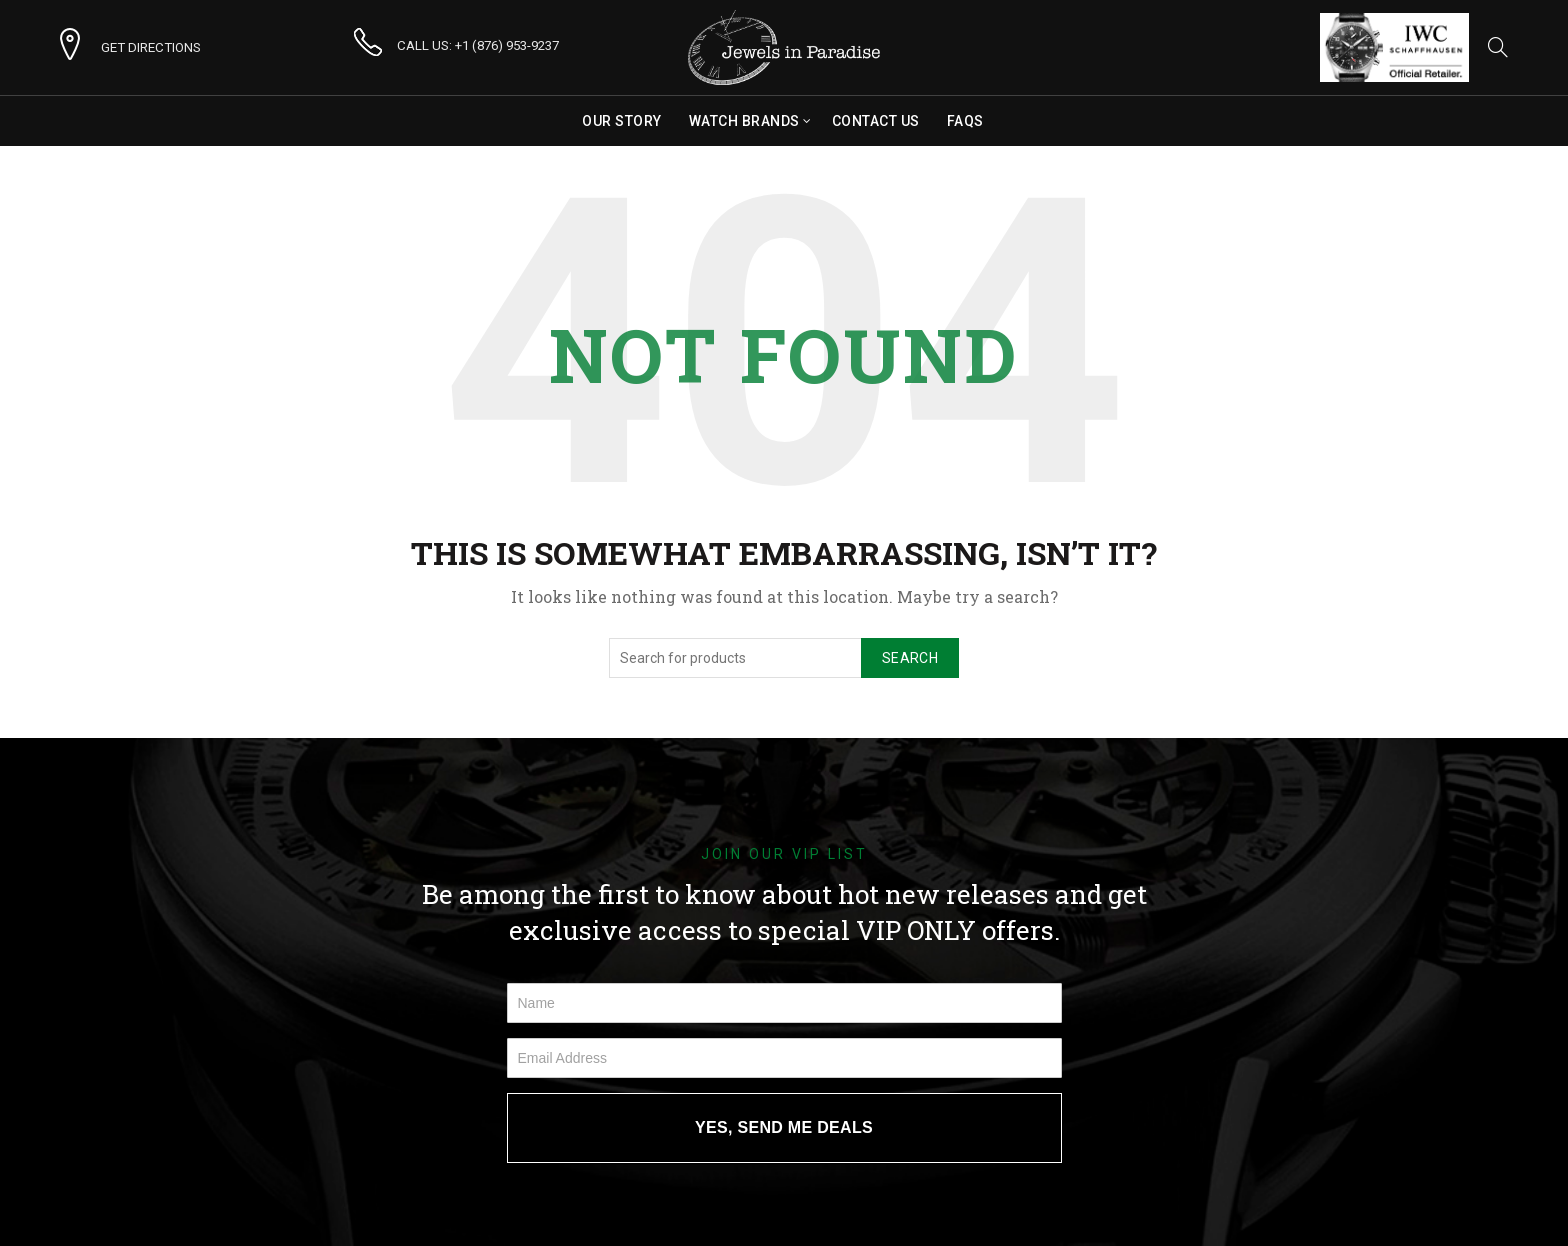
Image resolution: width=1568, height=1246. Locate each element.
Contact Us (876, 121)
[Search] (1498, 47)
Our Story (622, 121)
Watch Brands (744, 121)
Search (910, 658)
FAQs (965, 121)
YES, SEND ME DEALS (784, 1127)
